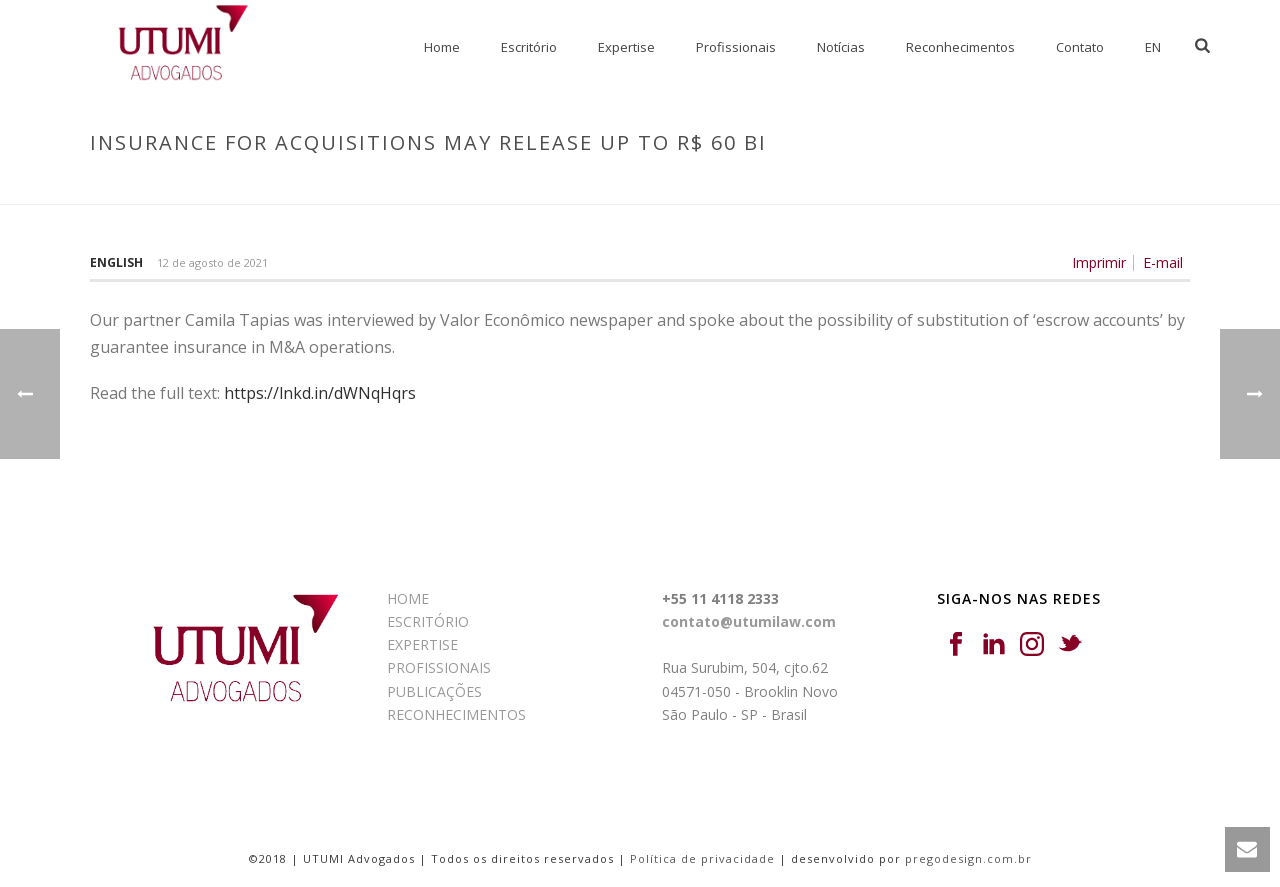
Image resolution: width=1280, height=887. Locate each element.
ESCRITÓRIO (428, 621)
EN (1153, 47)
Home (442, 47)
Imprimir (1099, 263)
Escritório (529, 47)
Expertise (626, 47)
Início (775, 185)
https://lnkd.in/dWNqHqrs (320, 393)
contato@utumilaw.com (749, 621)
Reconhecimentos (960, 47)
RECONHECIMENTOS (456, 714)
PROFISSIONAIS (439, 667)
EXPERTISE (422, 644)
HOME (408, 598)
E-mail (1163, 263)
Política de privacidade (702, 858)
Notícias (841, 47)
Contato (1080, 47)
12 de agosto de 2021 (212, 262)
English (116, 262)
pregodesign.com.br (968, 858)
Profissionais (736, 47)
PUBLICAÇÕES (434, 691)
